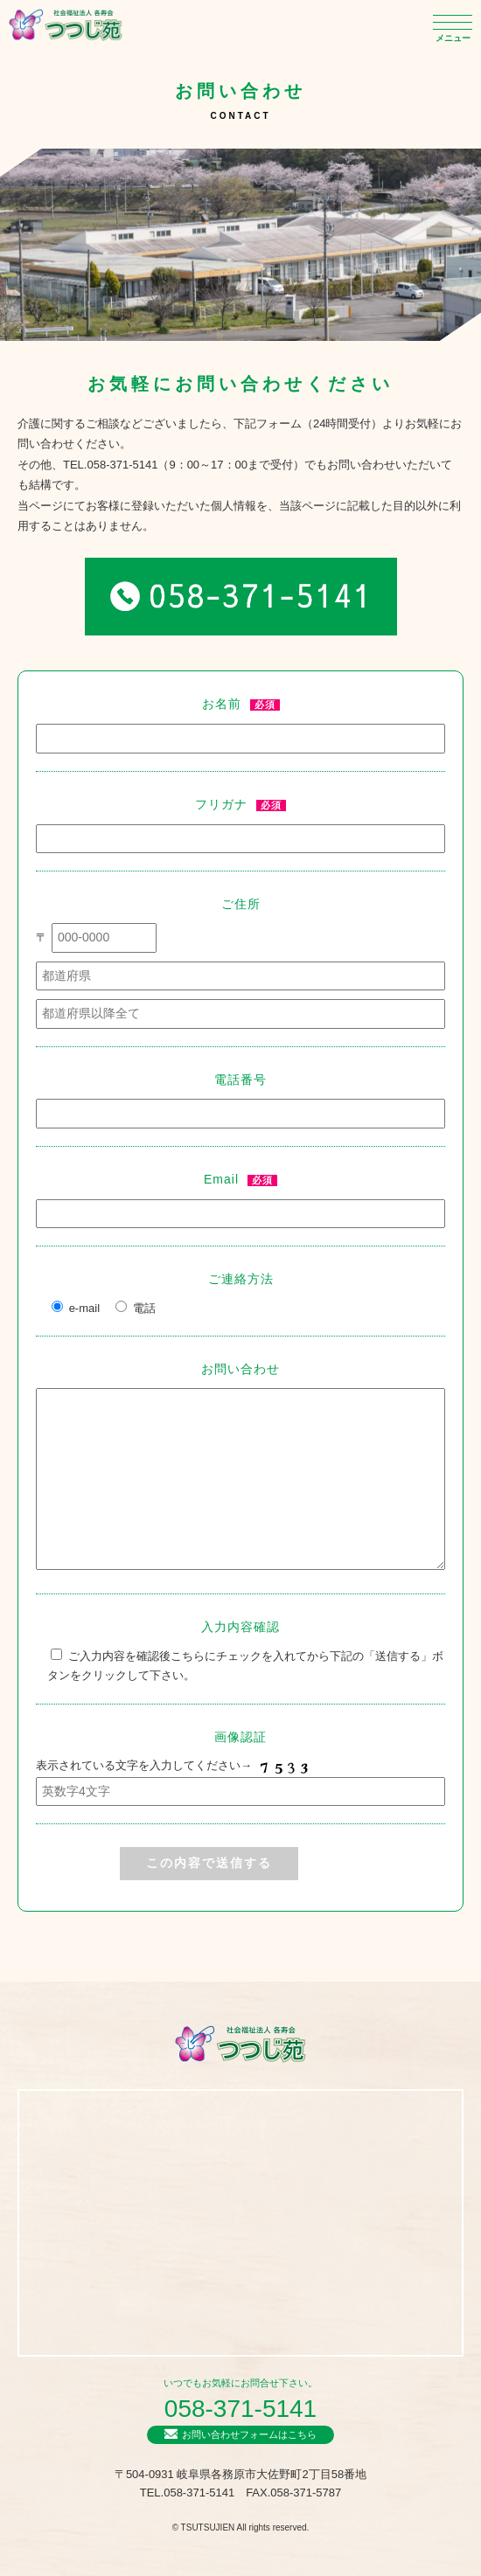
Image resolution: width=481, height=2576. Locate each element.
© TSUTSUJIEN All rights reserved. (241, 2527)
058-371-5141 (240, 2408)
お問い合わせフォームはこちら (249, 2434)
